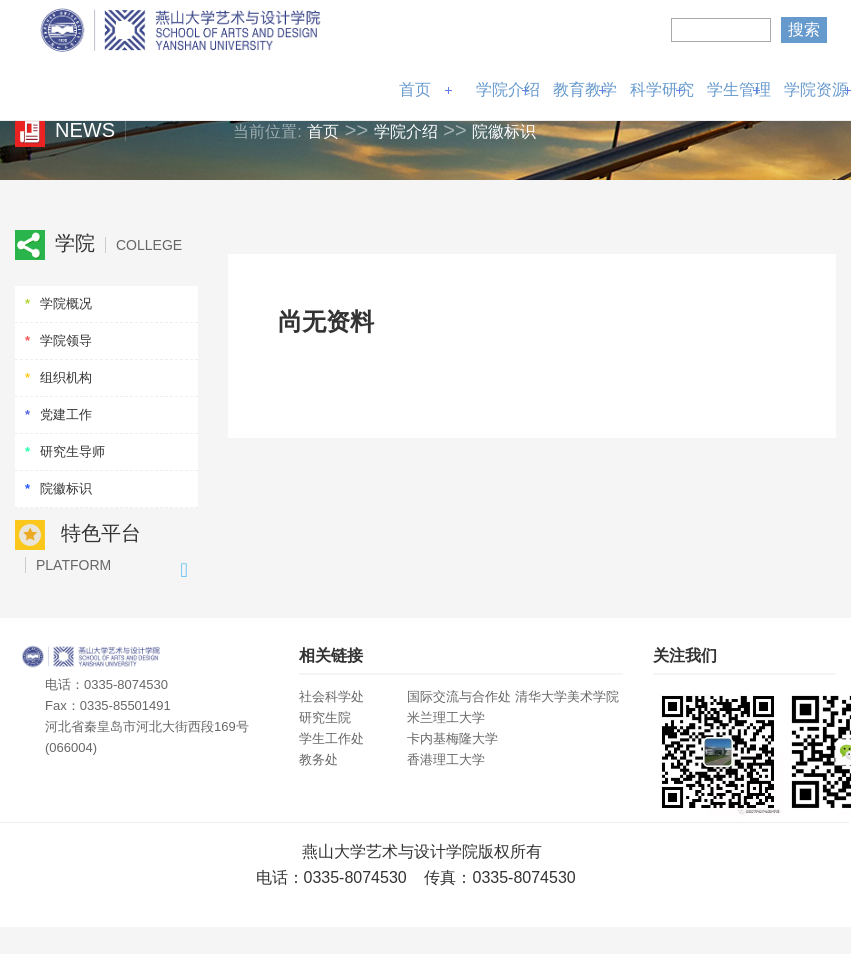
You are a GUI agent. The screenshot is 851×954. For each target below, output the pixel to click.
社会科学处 (331, 696)
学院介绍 (508, 89)
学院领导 (66, 340)
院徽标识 (504, 131)
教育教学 (585, 89)
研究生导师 (72, 451)
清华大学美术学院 (567, 696)
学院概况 (66, 303)
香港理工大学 (446, 759)
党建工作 (66, 414)
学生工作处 (331, 738)
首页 (415, 89)
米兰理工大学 (446, 717)
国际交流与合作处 (459, 696)
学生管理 (739, 89)
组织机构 (66, 377)
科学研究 (662, 89)
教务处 (318, 759)
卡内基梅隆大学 (452, 738)
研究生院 (325, 717)
